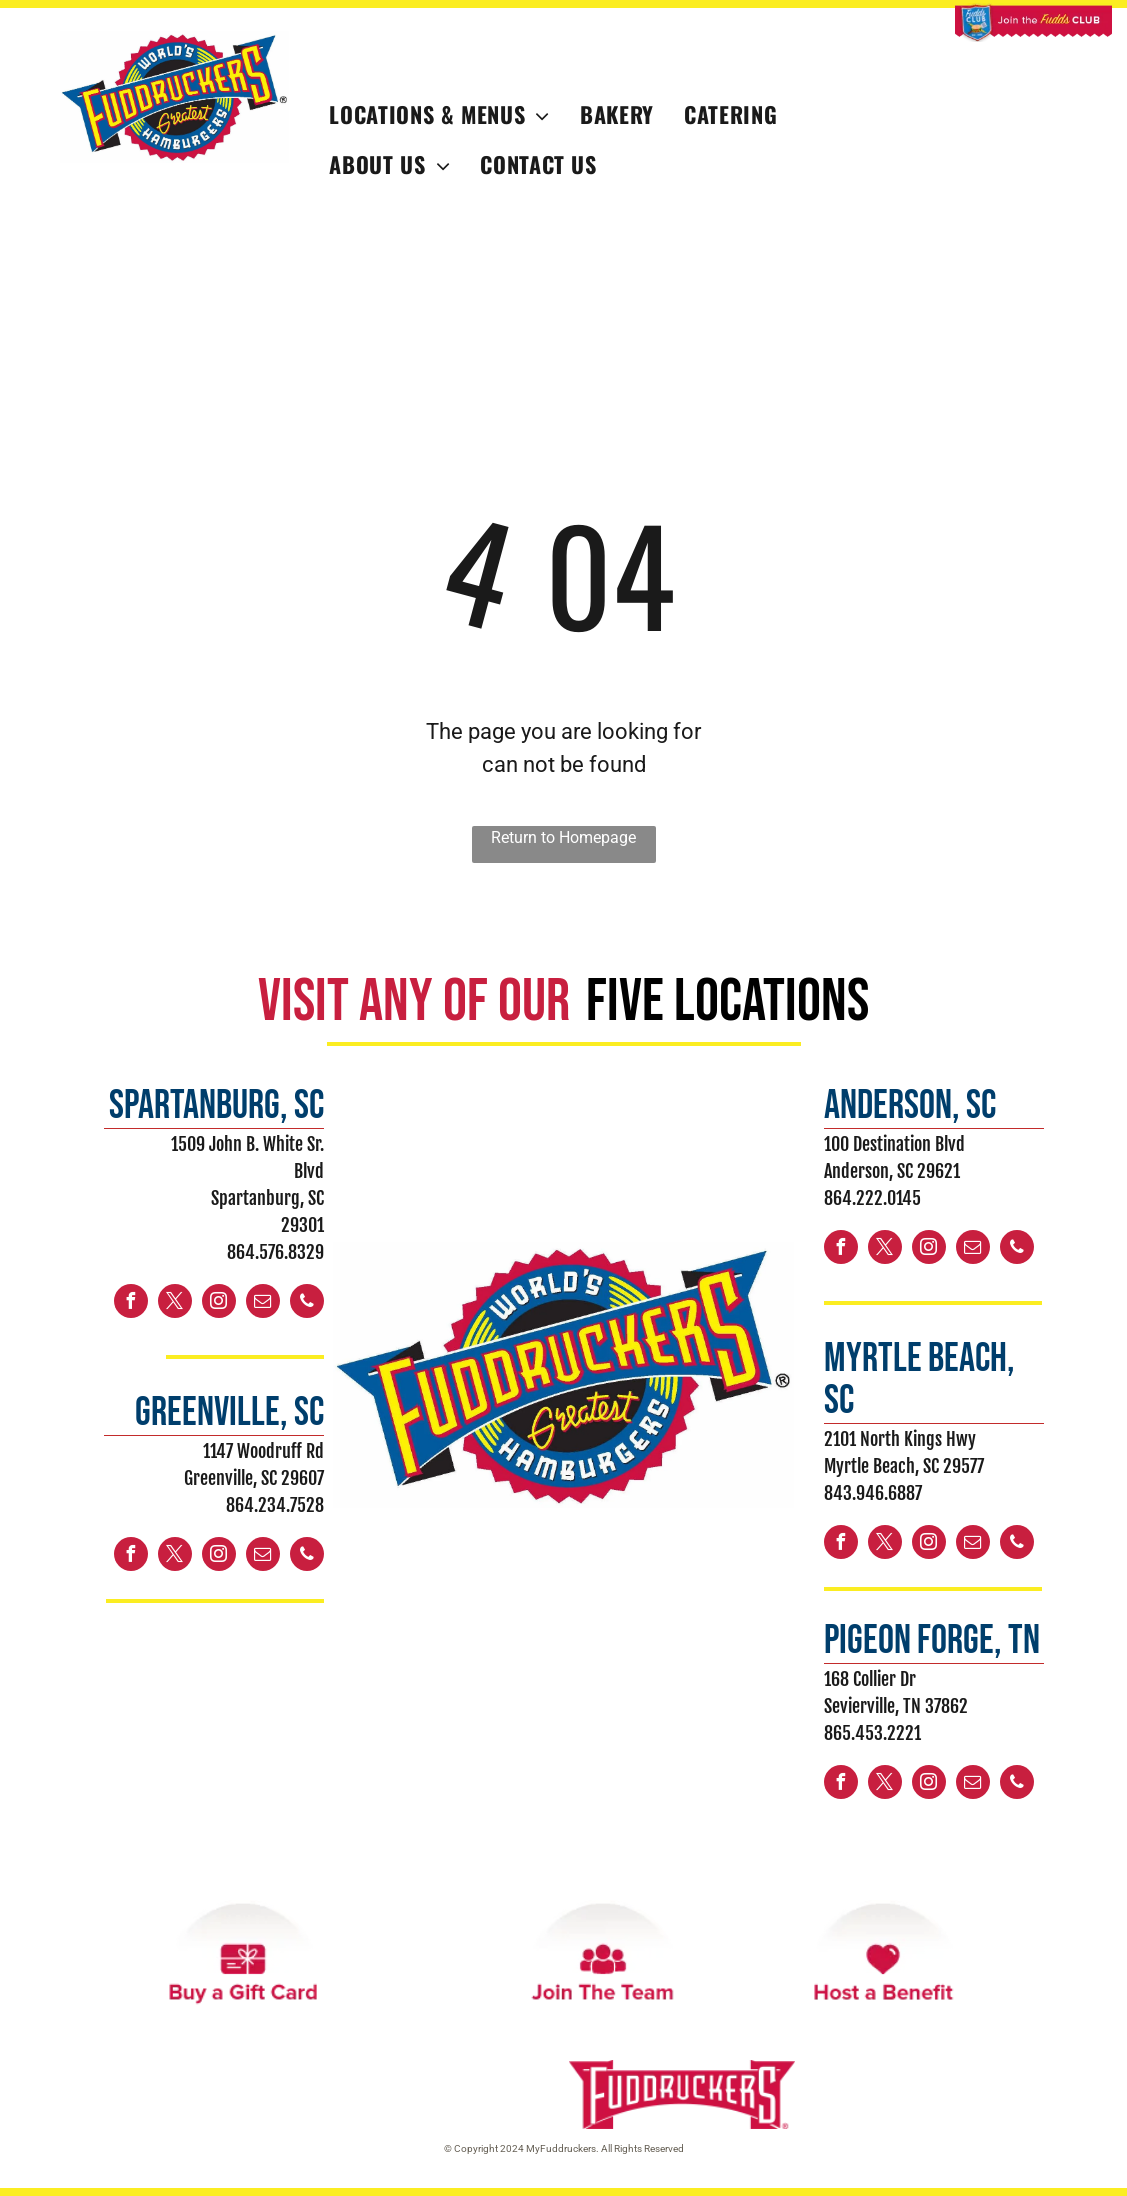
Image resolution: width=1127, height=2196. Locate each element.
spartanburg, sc (216, 1106)
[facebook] (131, 1303)
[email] (263, 1303)
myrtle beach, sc (919, 1380)
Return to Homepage (563, 837)
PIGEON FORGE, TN (932, 1641)
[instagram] (219, 1303)
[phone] (307, 1303)
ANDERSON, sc (910, 1106)
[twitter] (175, 1303)
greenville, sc (229, 1413)
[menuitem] (439, 115)
